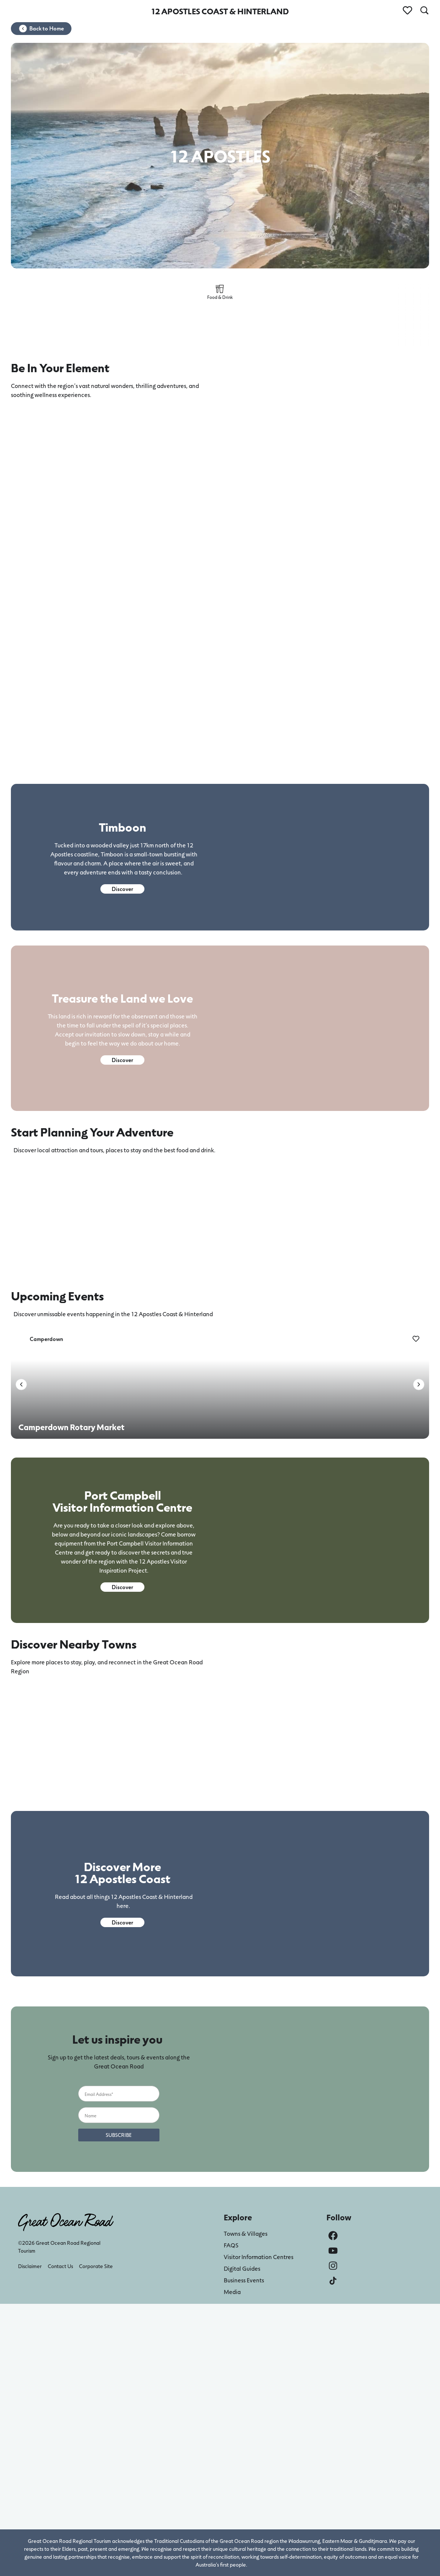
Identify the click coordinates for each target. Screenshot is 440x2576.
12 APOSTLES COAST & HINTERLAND (220, 11)
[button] (21, 1384)
